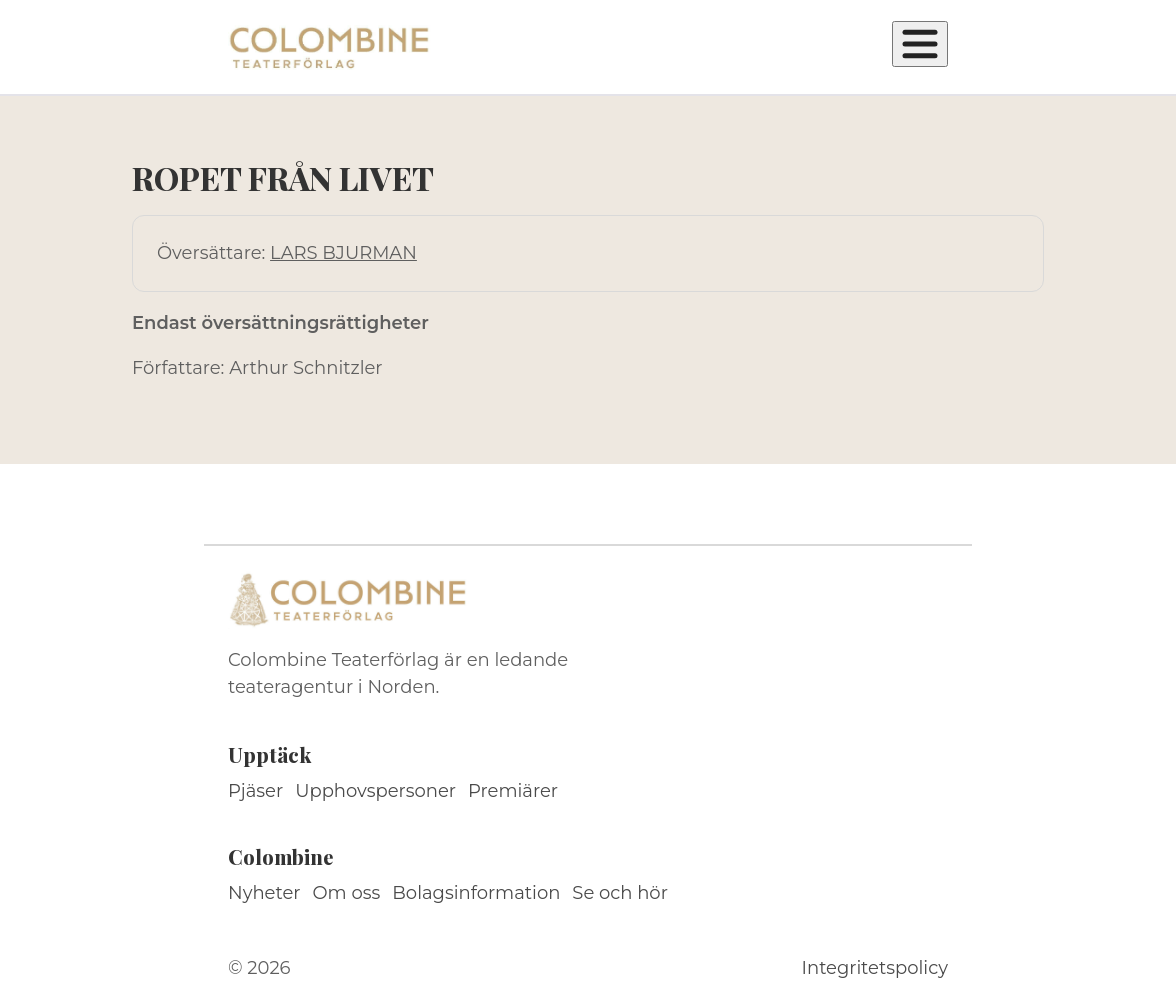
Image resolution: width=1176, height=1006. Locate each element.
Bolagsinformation (476, 893)
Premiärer (513, 791)
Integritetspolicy (875, 968)
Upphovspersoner (375, 791)
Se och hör (620, 893)
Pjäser (255, 791)
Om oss (347, 893)
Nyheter (264, 893)
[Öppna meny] (920, 44)
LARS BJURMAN (343, 253)
